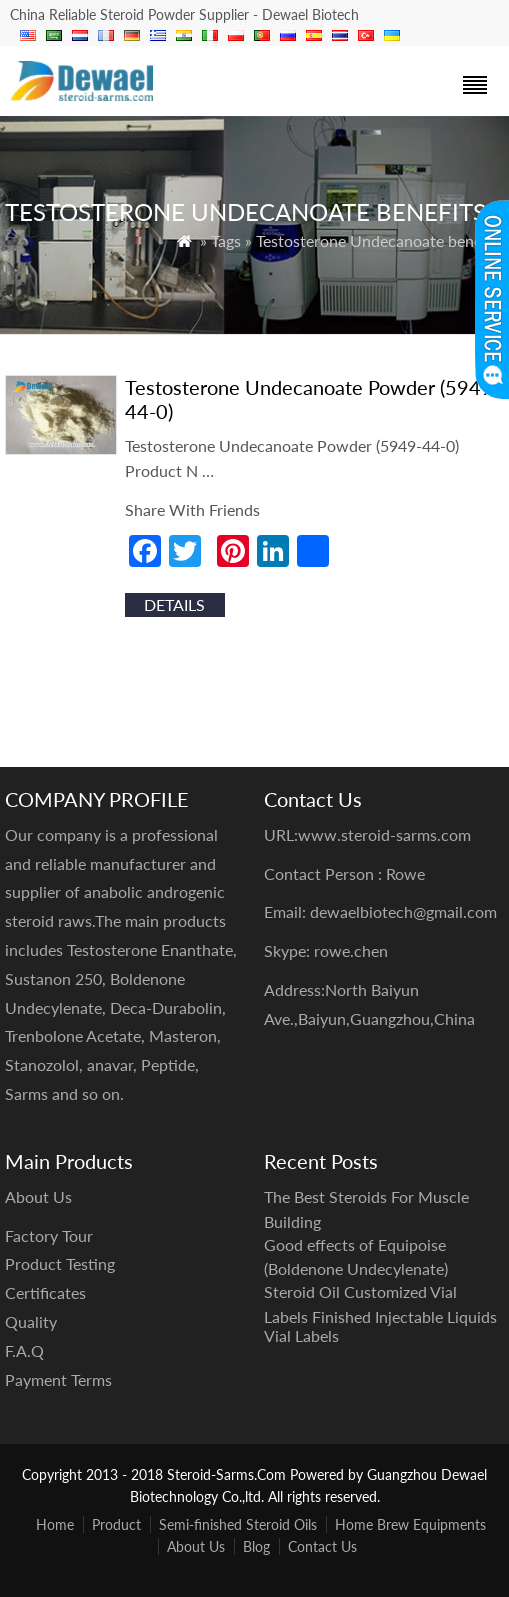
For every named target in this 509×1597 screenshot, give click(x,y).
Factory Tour (49, 1235)
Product (116, 1524)
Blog (256, 1546)
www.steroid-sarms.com (384, 834)
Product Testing (60, 1263)
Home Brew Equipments (410, 1524)
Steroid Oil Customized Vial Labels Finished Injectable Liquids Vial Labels (380, 1313)
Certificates (45, 1292)
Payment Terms (58, 1379)
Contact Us (322, 1546)
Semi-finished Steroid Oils (238, 1524)
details (174, 604)
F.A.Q (24, 1350)
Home (55, 1524)
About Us (196, 1546)
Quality (31, 1321)
